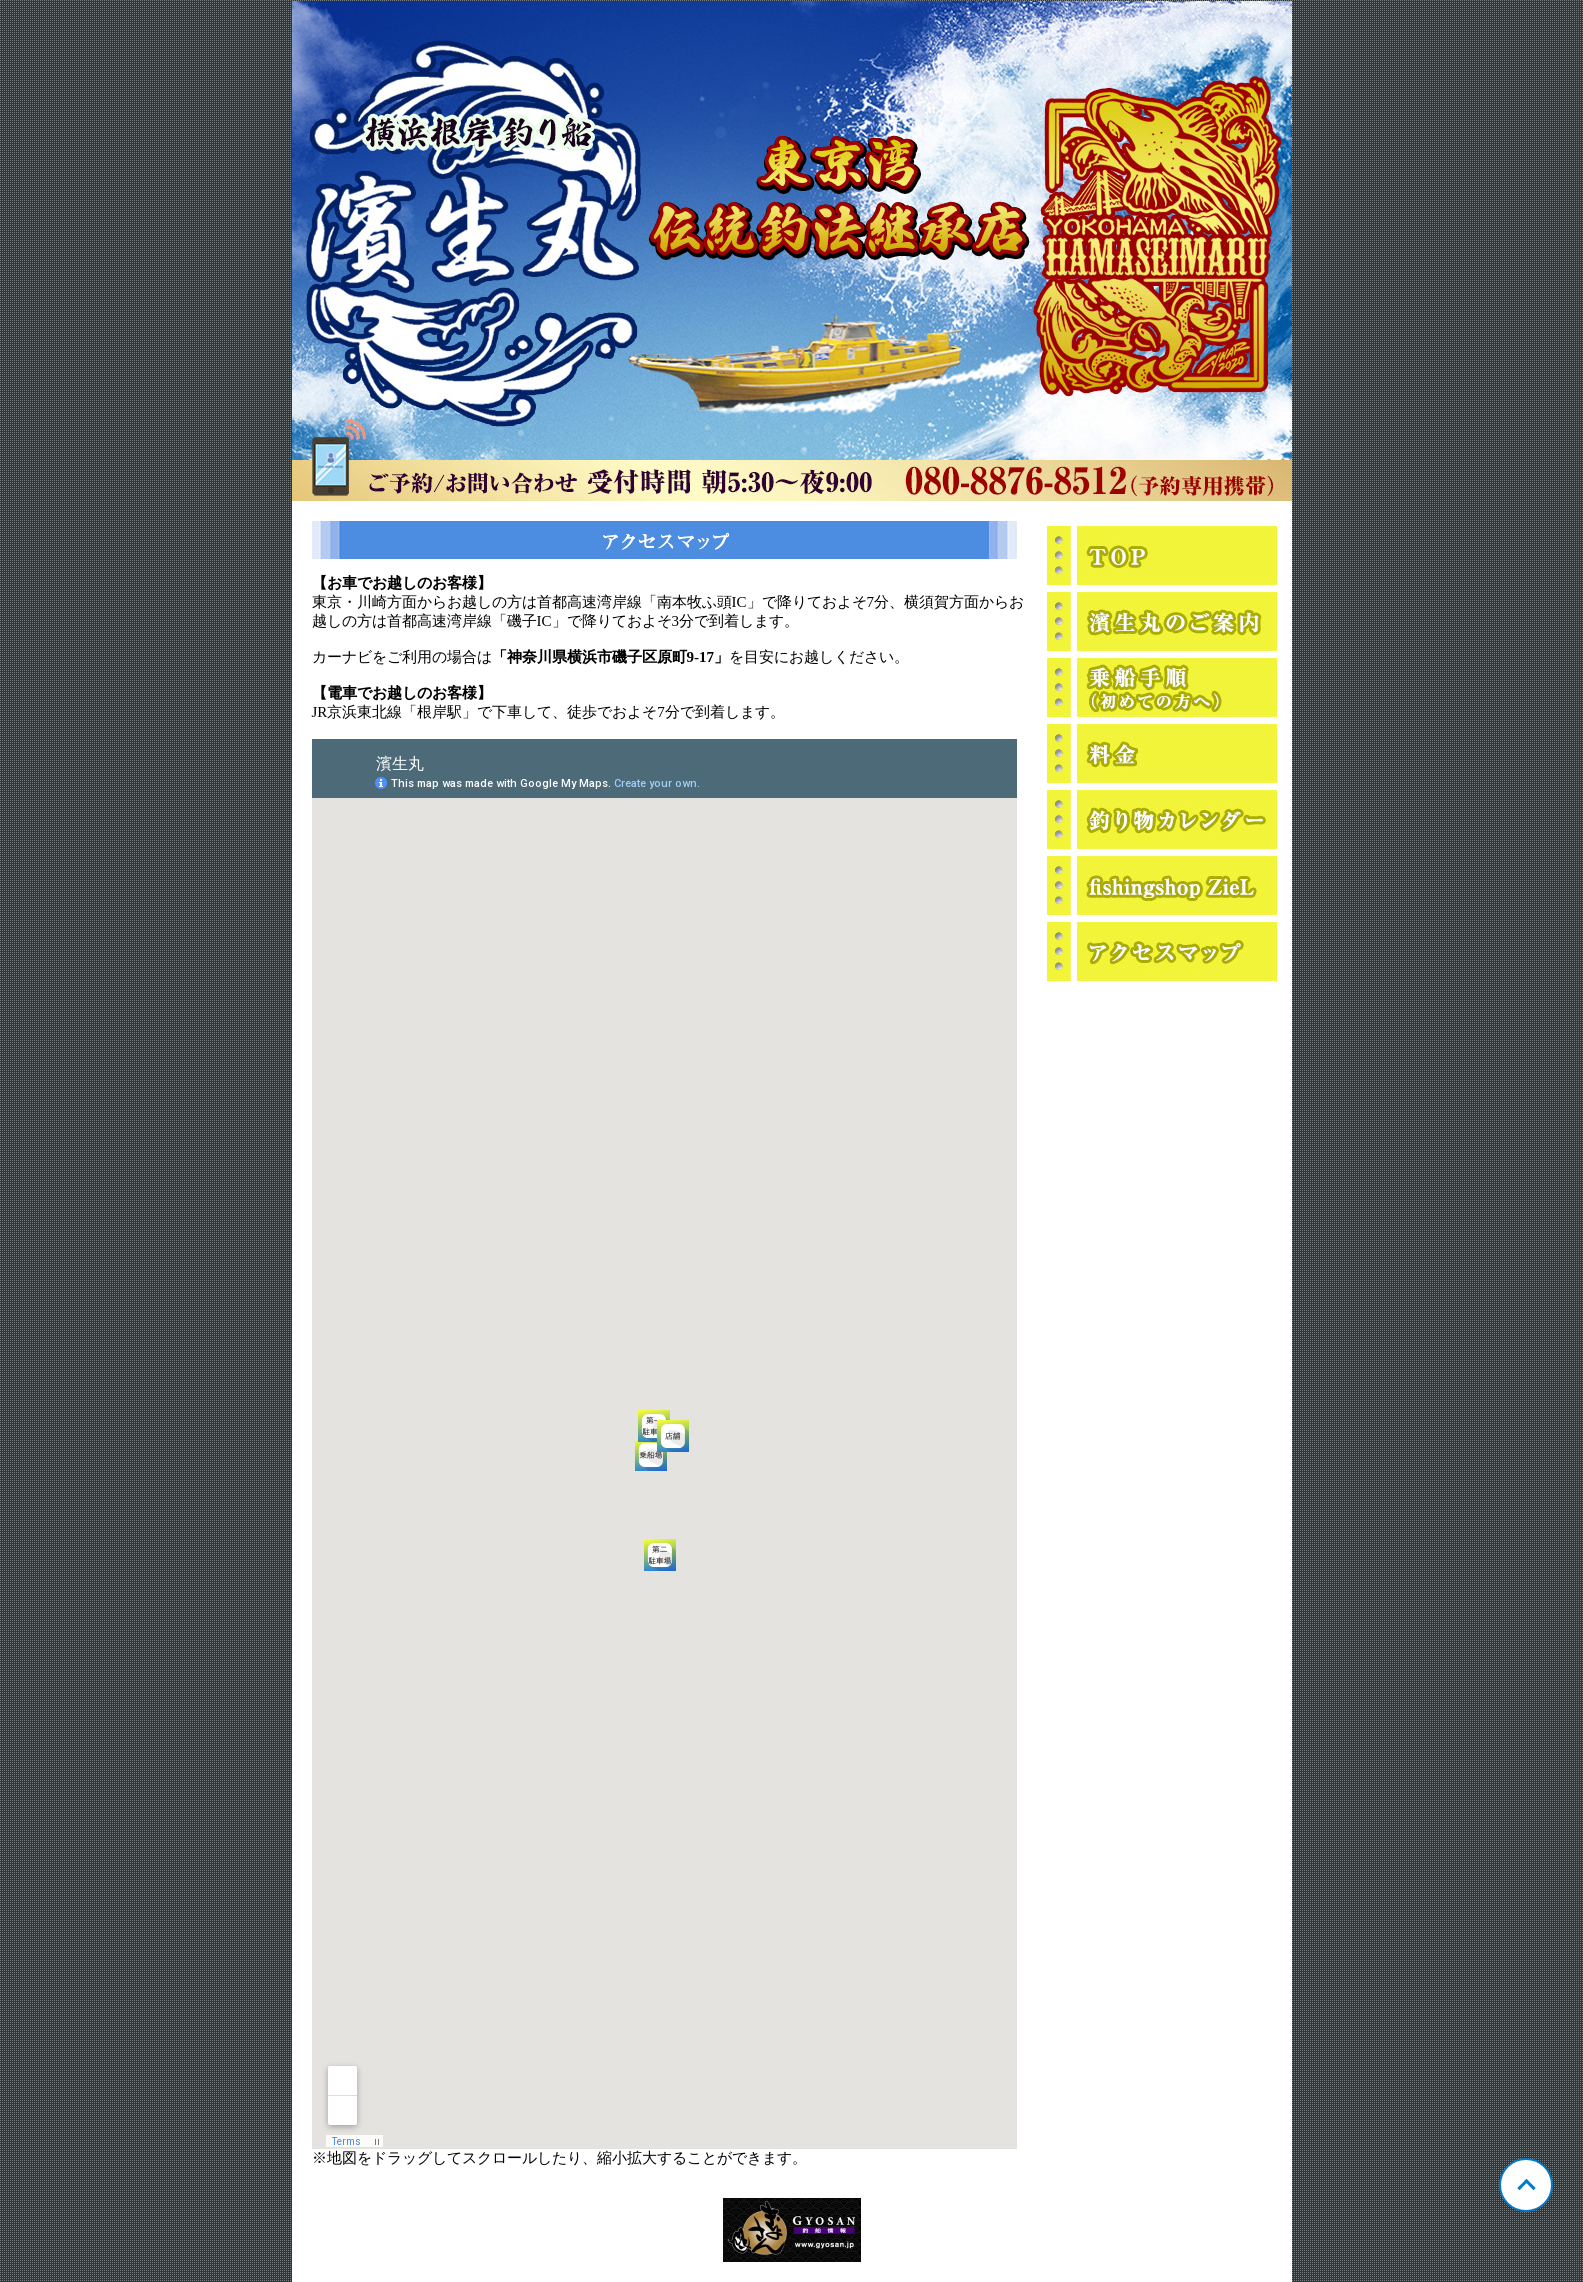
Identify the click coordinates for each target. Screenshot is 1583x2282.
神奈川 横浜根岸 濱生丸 (792, 251)
